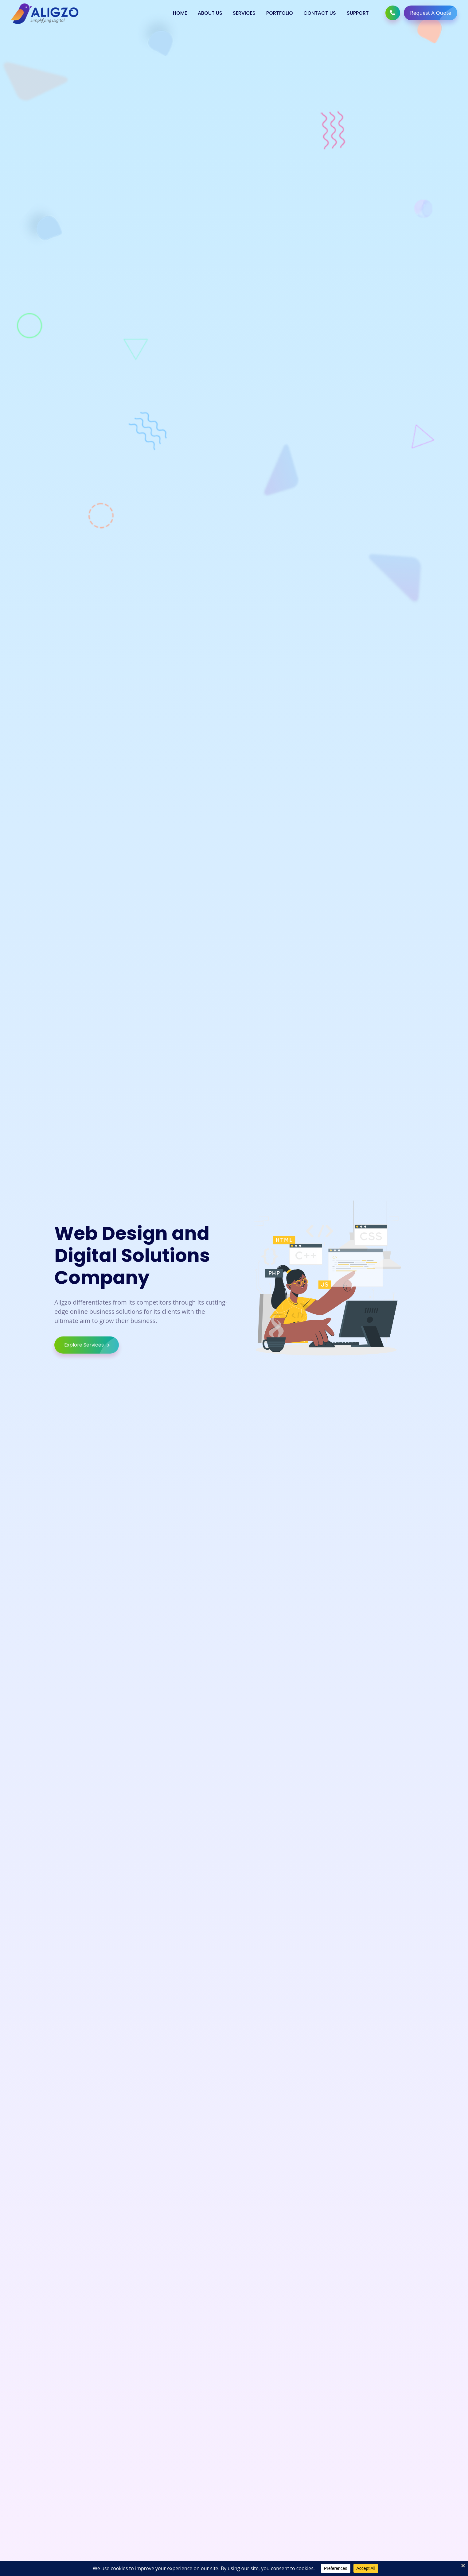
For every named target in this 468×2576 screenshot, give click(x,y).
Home (180, 13)
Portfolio (279, 13)
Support (358, 13)
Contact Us (319, 13)
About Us (210, 13)
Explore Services (91, 1349)
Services (244, 13)
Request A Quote (433, 13)
